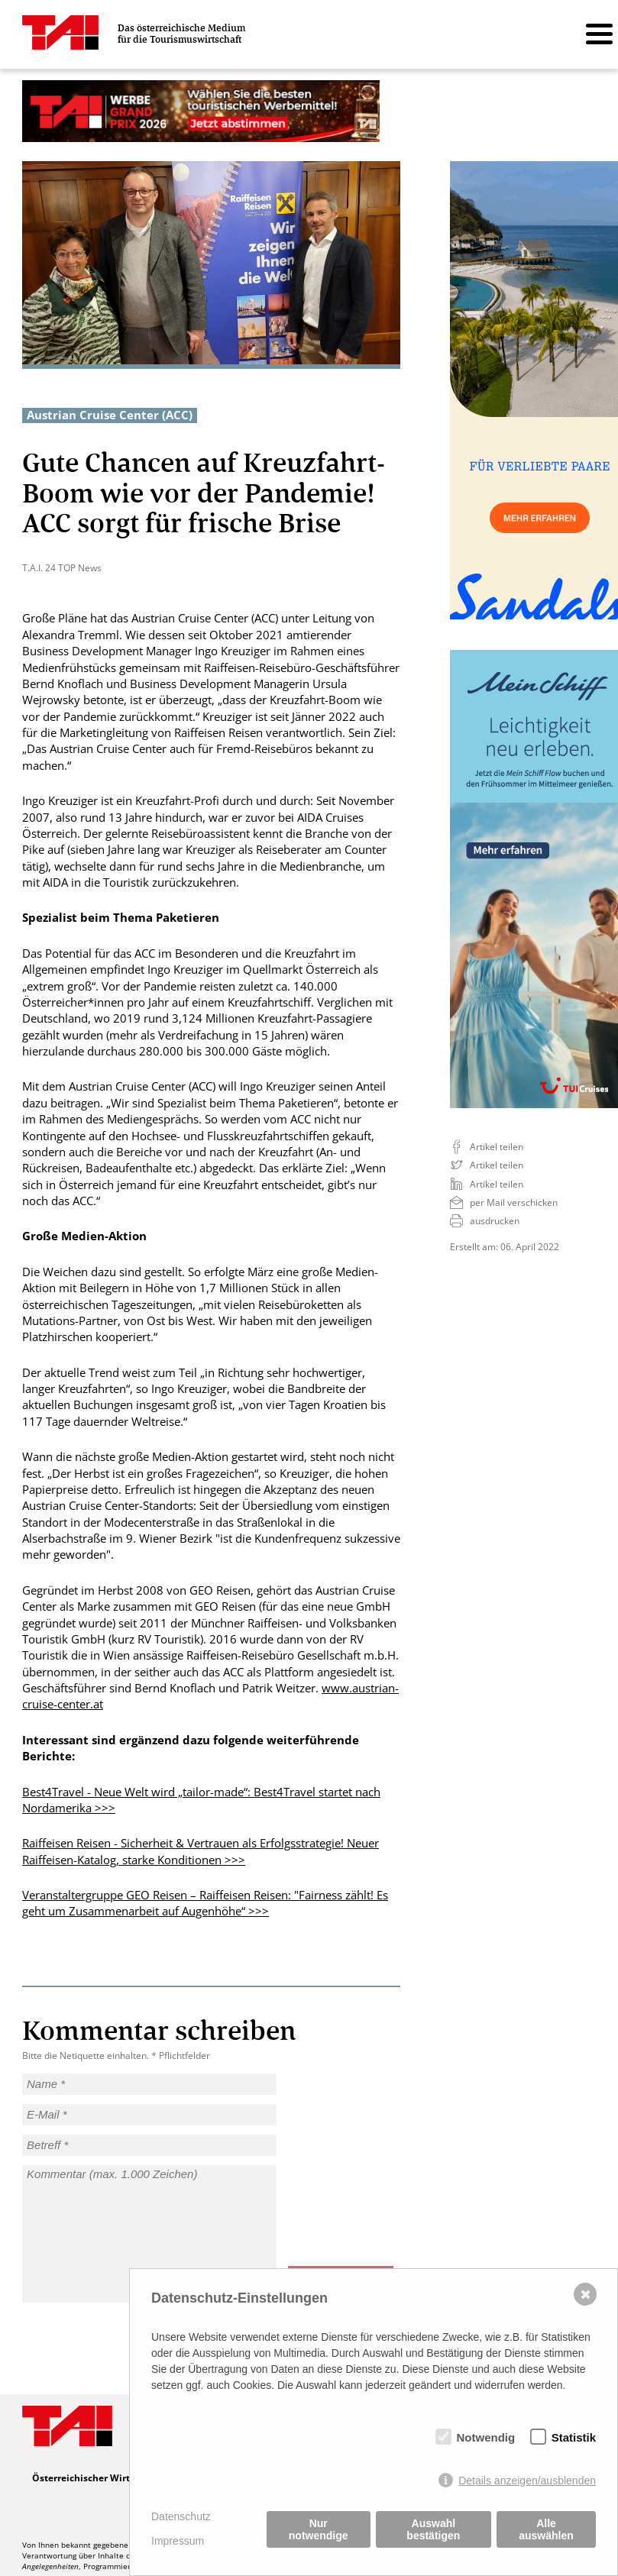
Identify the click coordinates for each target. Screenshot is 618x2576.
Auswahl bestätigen (433, 2529)
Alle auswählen (546, 2529)
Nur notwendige (318, 2529)
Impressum (177, 2541)
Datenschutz (181, 2516)
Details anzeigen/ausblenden (527, 2480)
